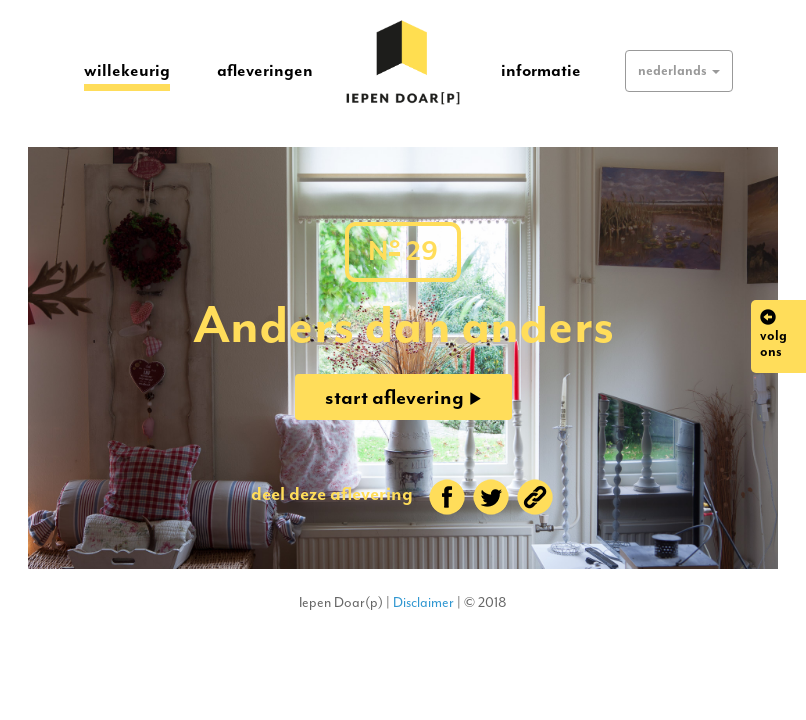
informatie (541, 70)
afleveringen (265, 70)
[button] (679, 71)
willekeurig (127, 69)
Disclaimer (423, 602)
